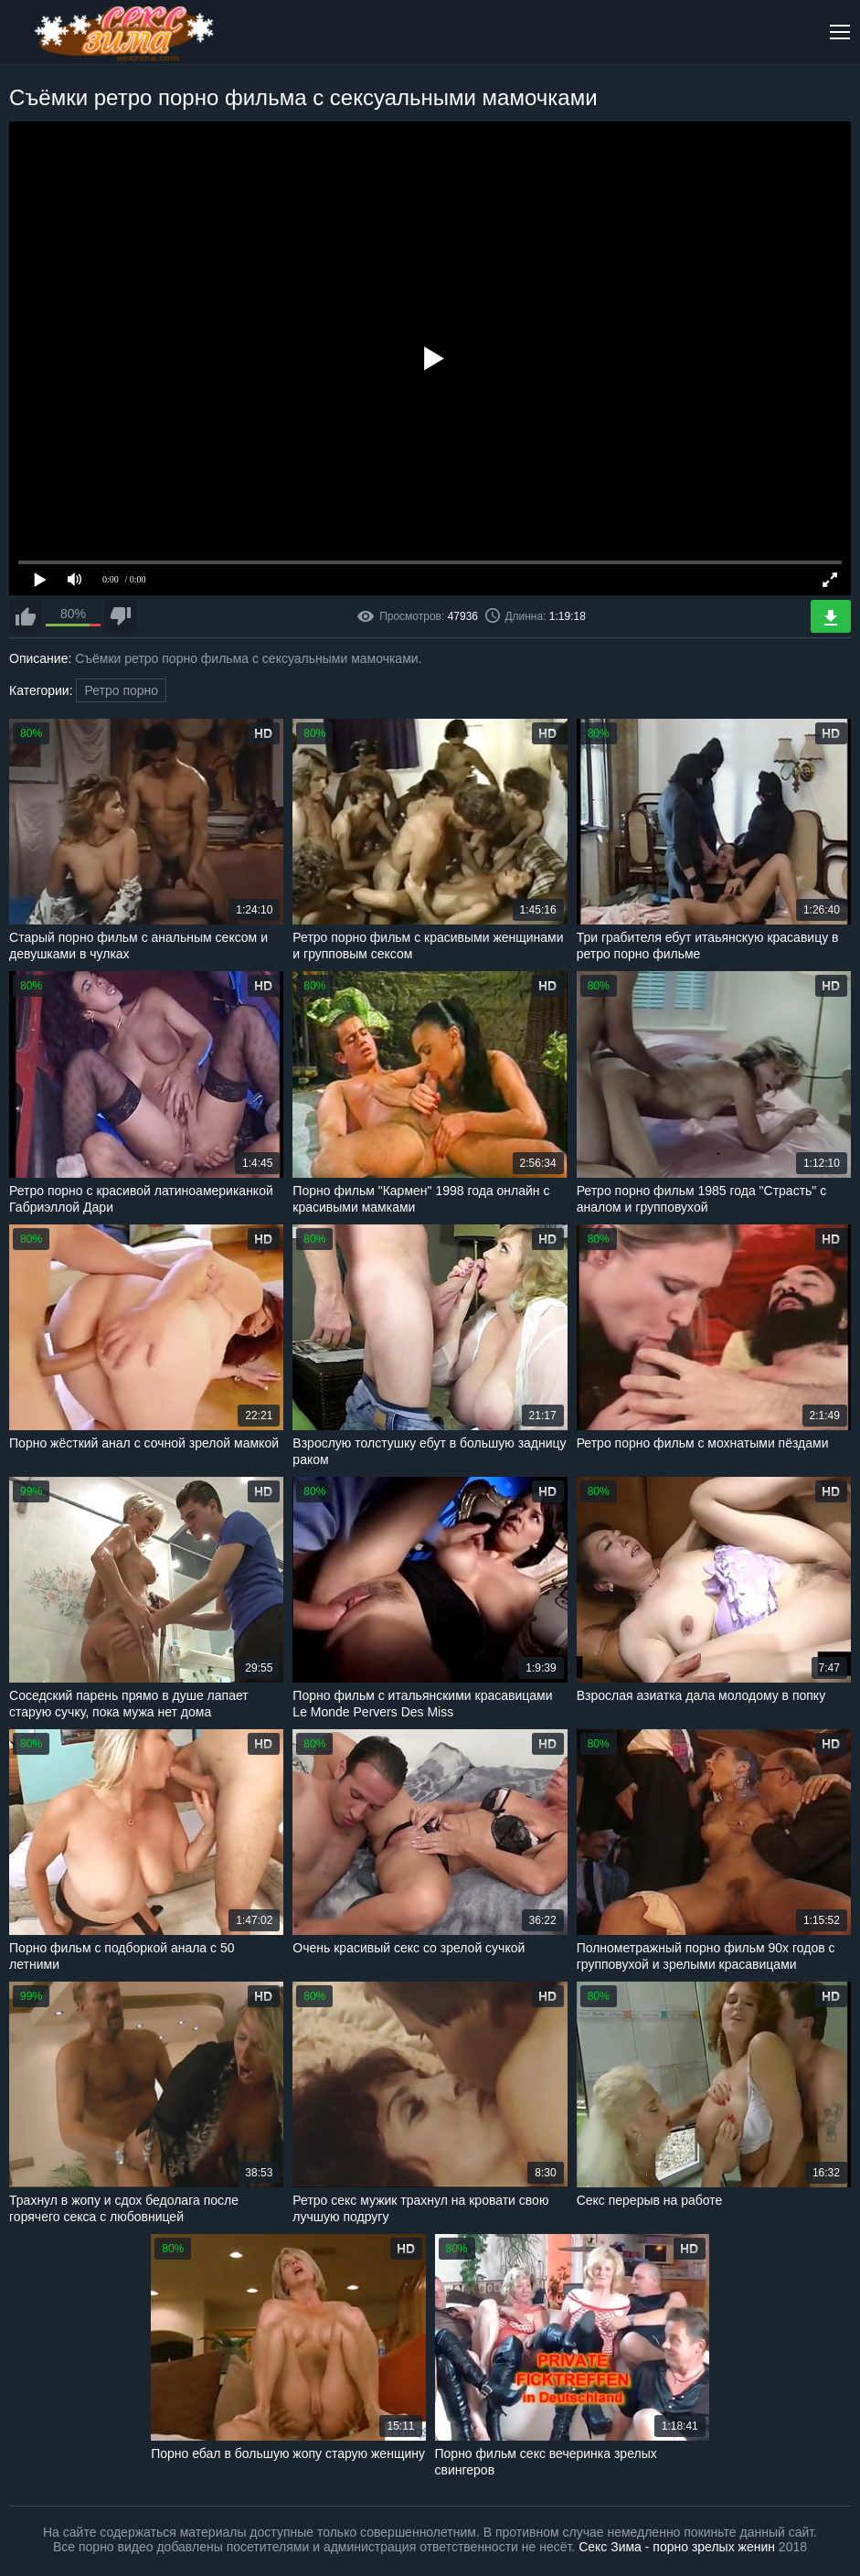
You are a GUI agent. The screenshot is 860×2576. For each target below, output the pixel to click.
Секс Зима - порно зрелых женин (677, 2546)
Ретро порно (121, 690)
